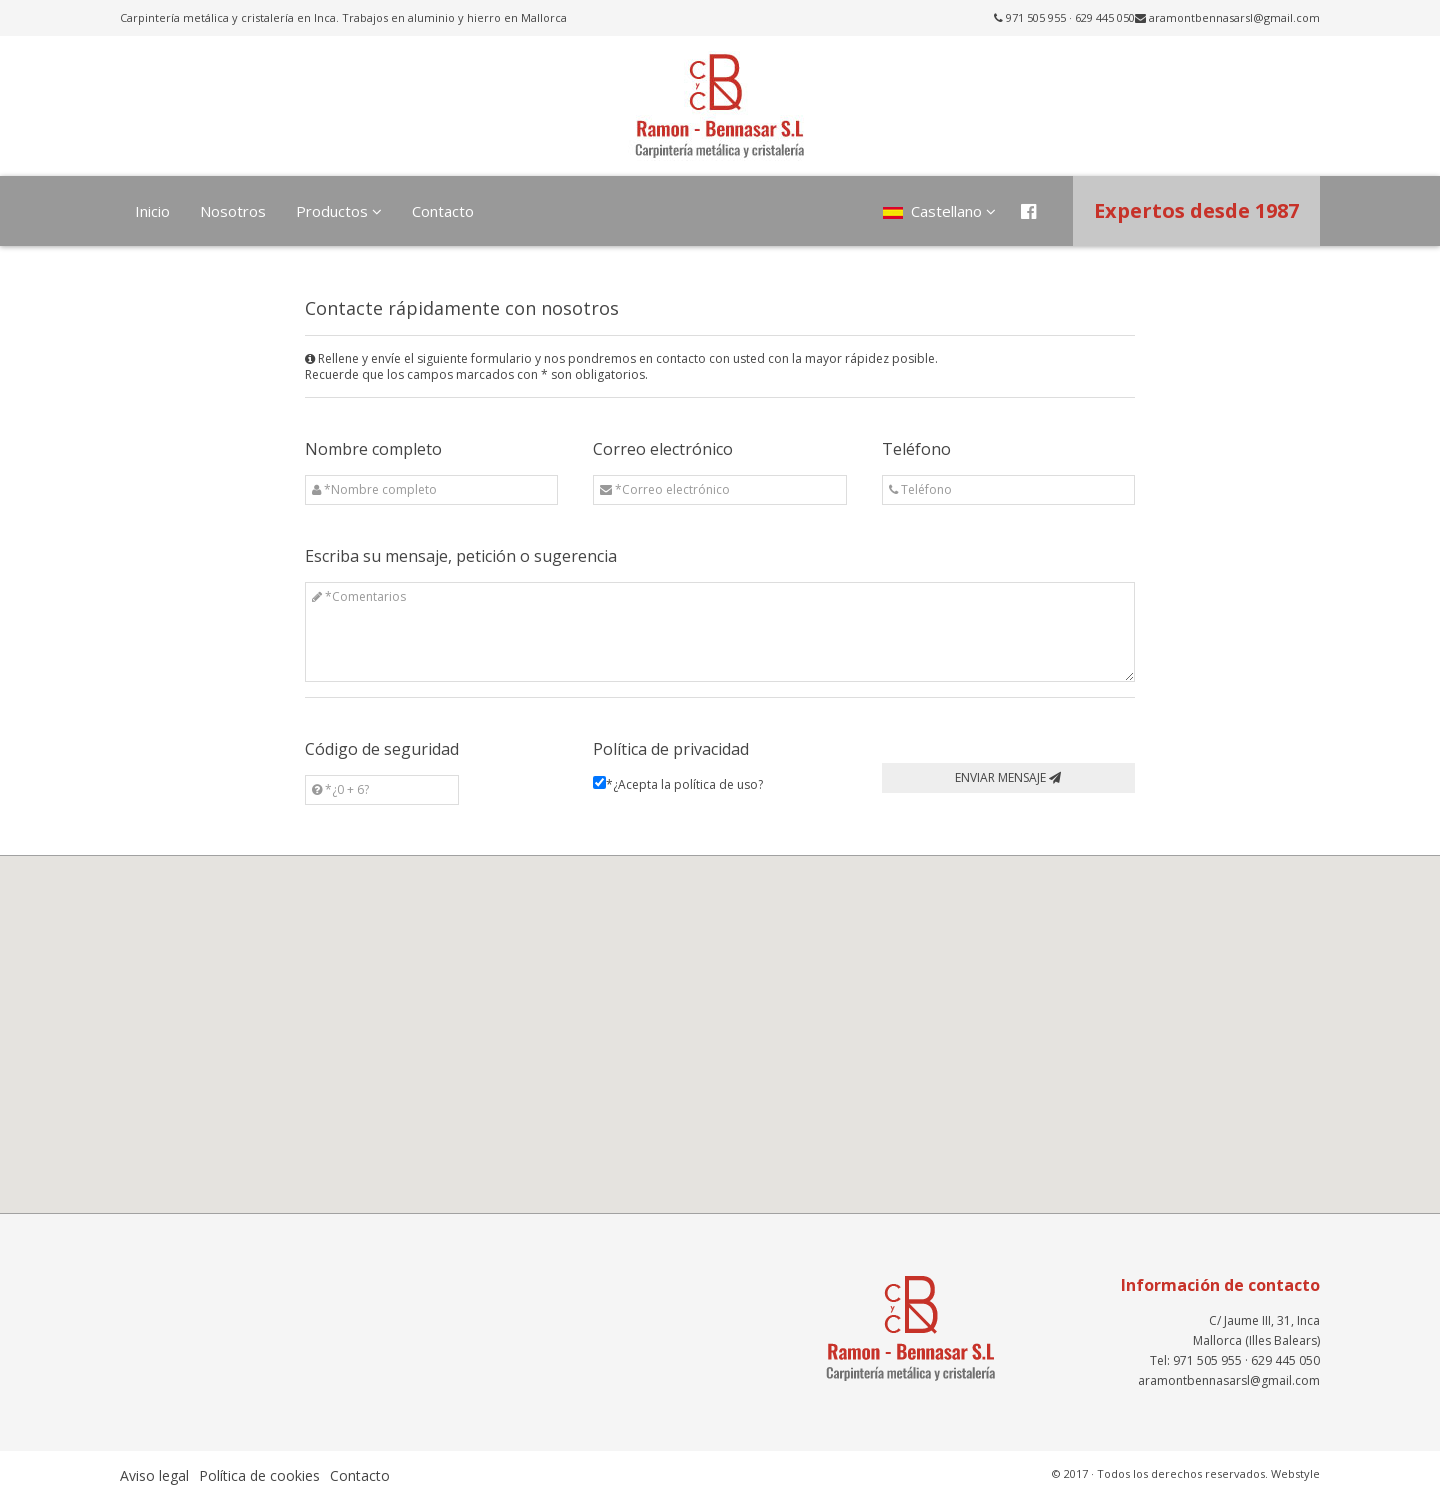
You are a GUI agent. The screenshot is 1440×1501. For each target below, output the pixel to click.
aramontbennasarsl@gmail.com (1234, 17)
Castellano (939, 211)
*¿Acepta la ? (684, 785)
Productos (339, 211)
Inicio (152, 211)
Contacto (443, 211)
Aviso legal (154, 1475)
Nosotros (233, 211)
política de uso (716, 785)
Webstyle (1295, 1473)
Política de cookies (259, 1475)
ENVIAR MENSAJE (1008, 778)
